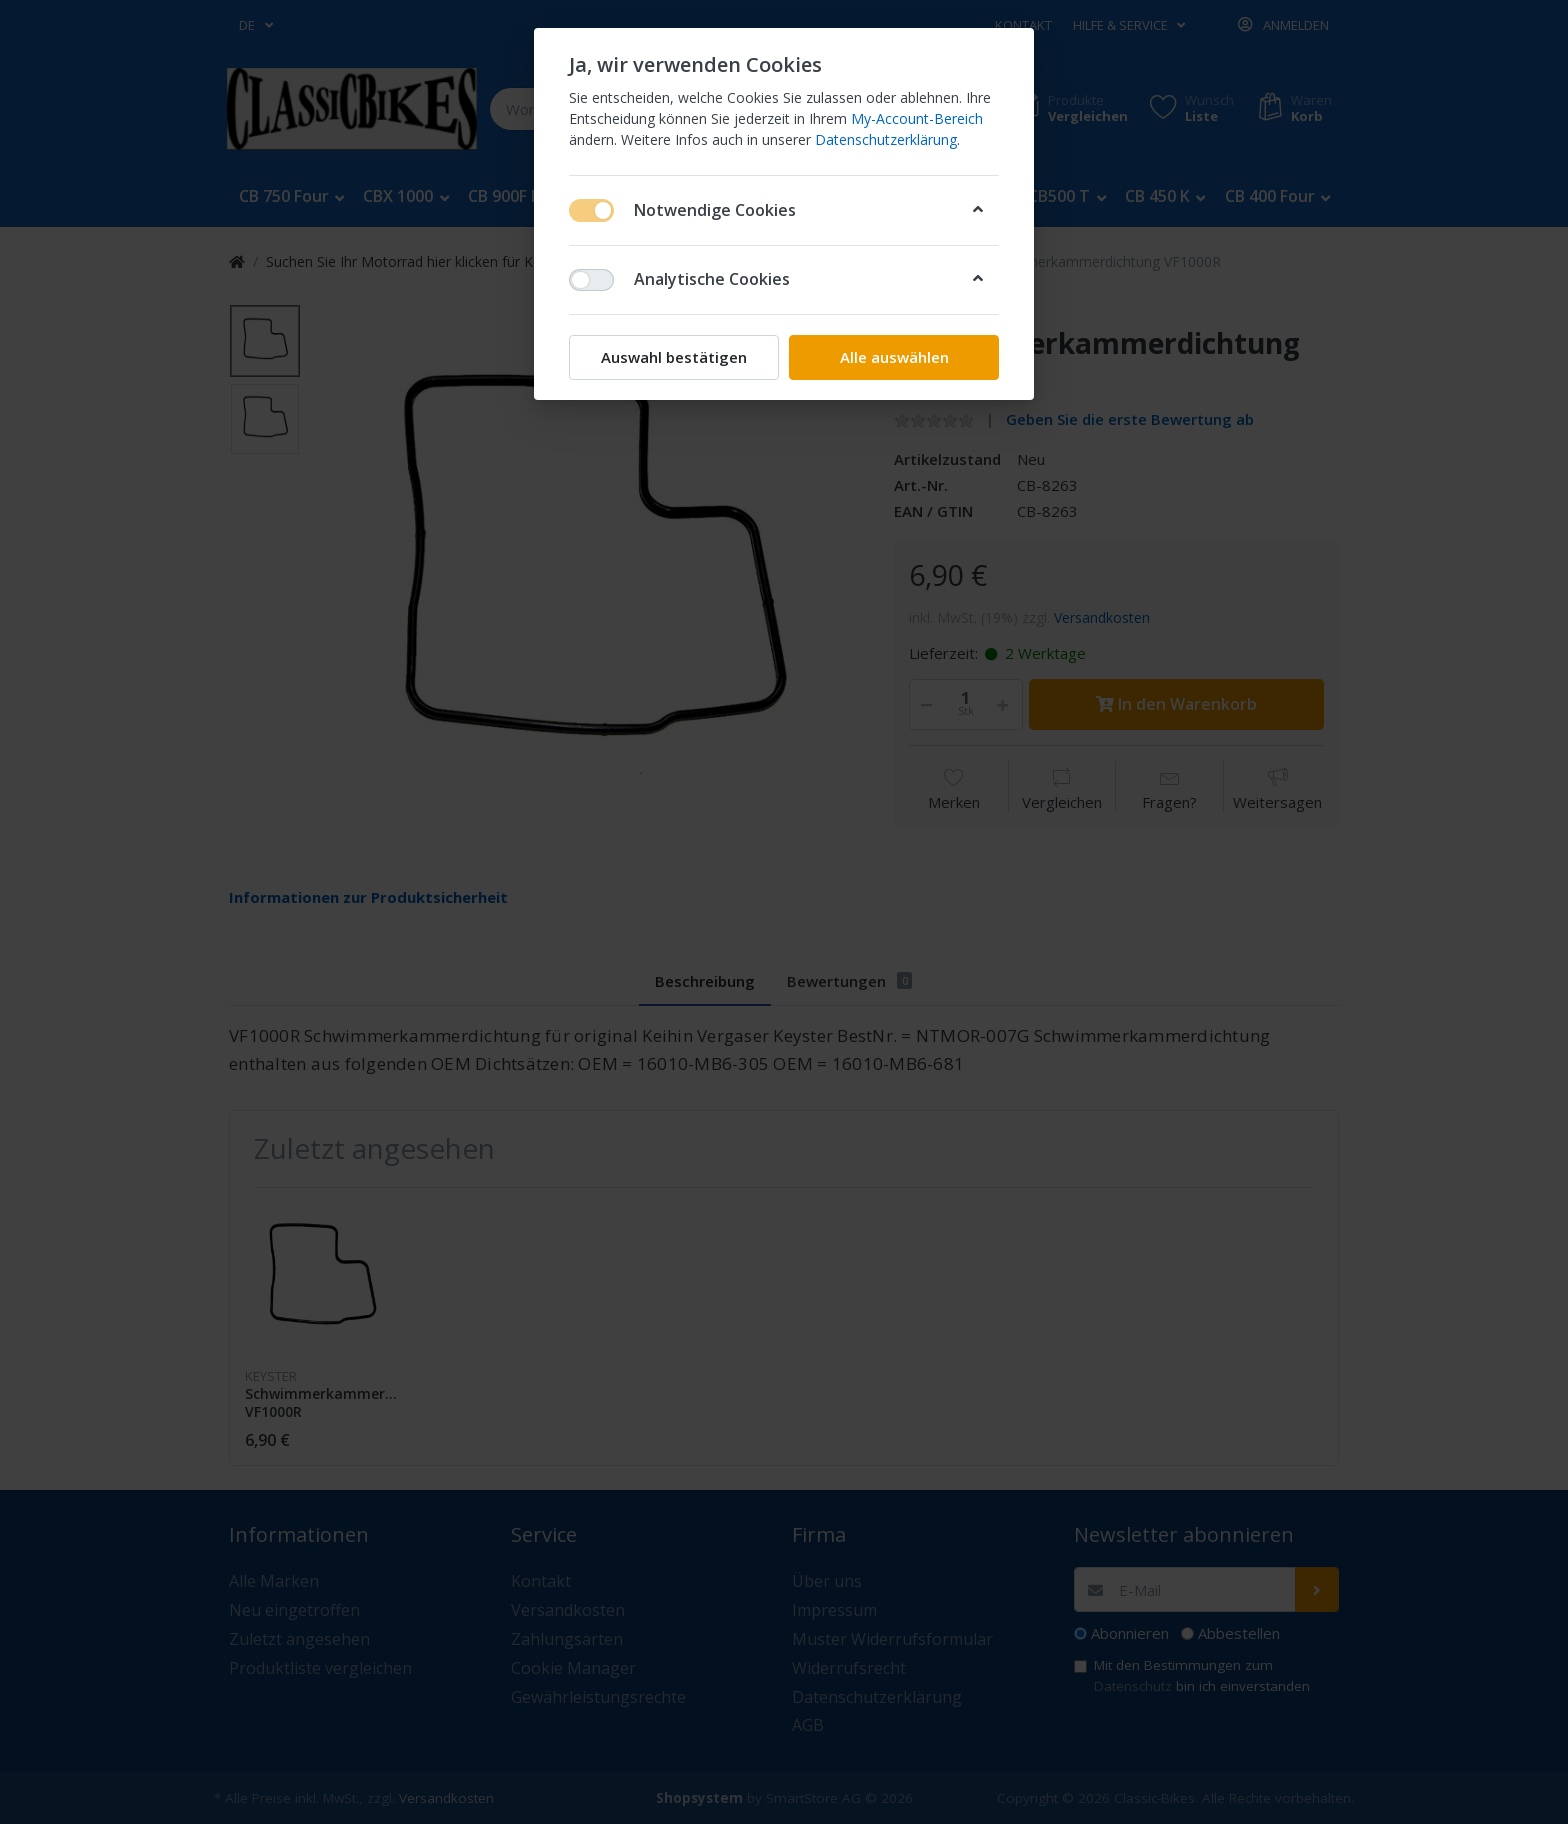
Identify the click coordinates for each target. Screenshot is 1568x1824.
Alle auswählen (894, 357)
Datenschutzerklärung (886, 139)
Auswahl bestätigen (674, 357)
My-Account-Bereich (917, 118)
